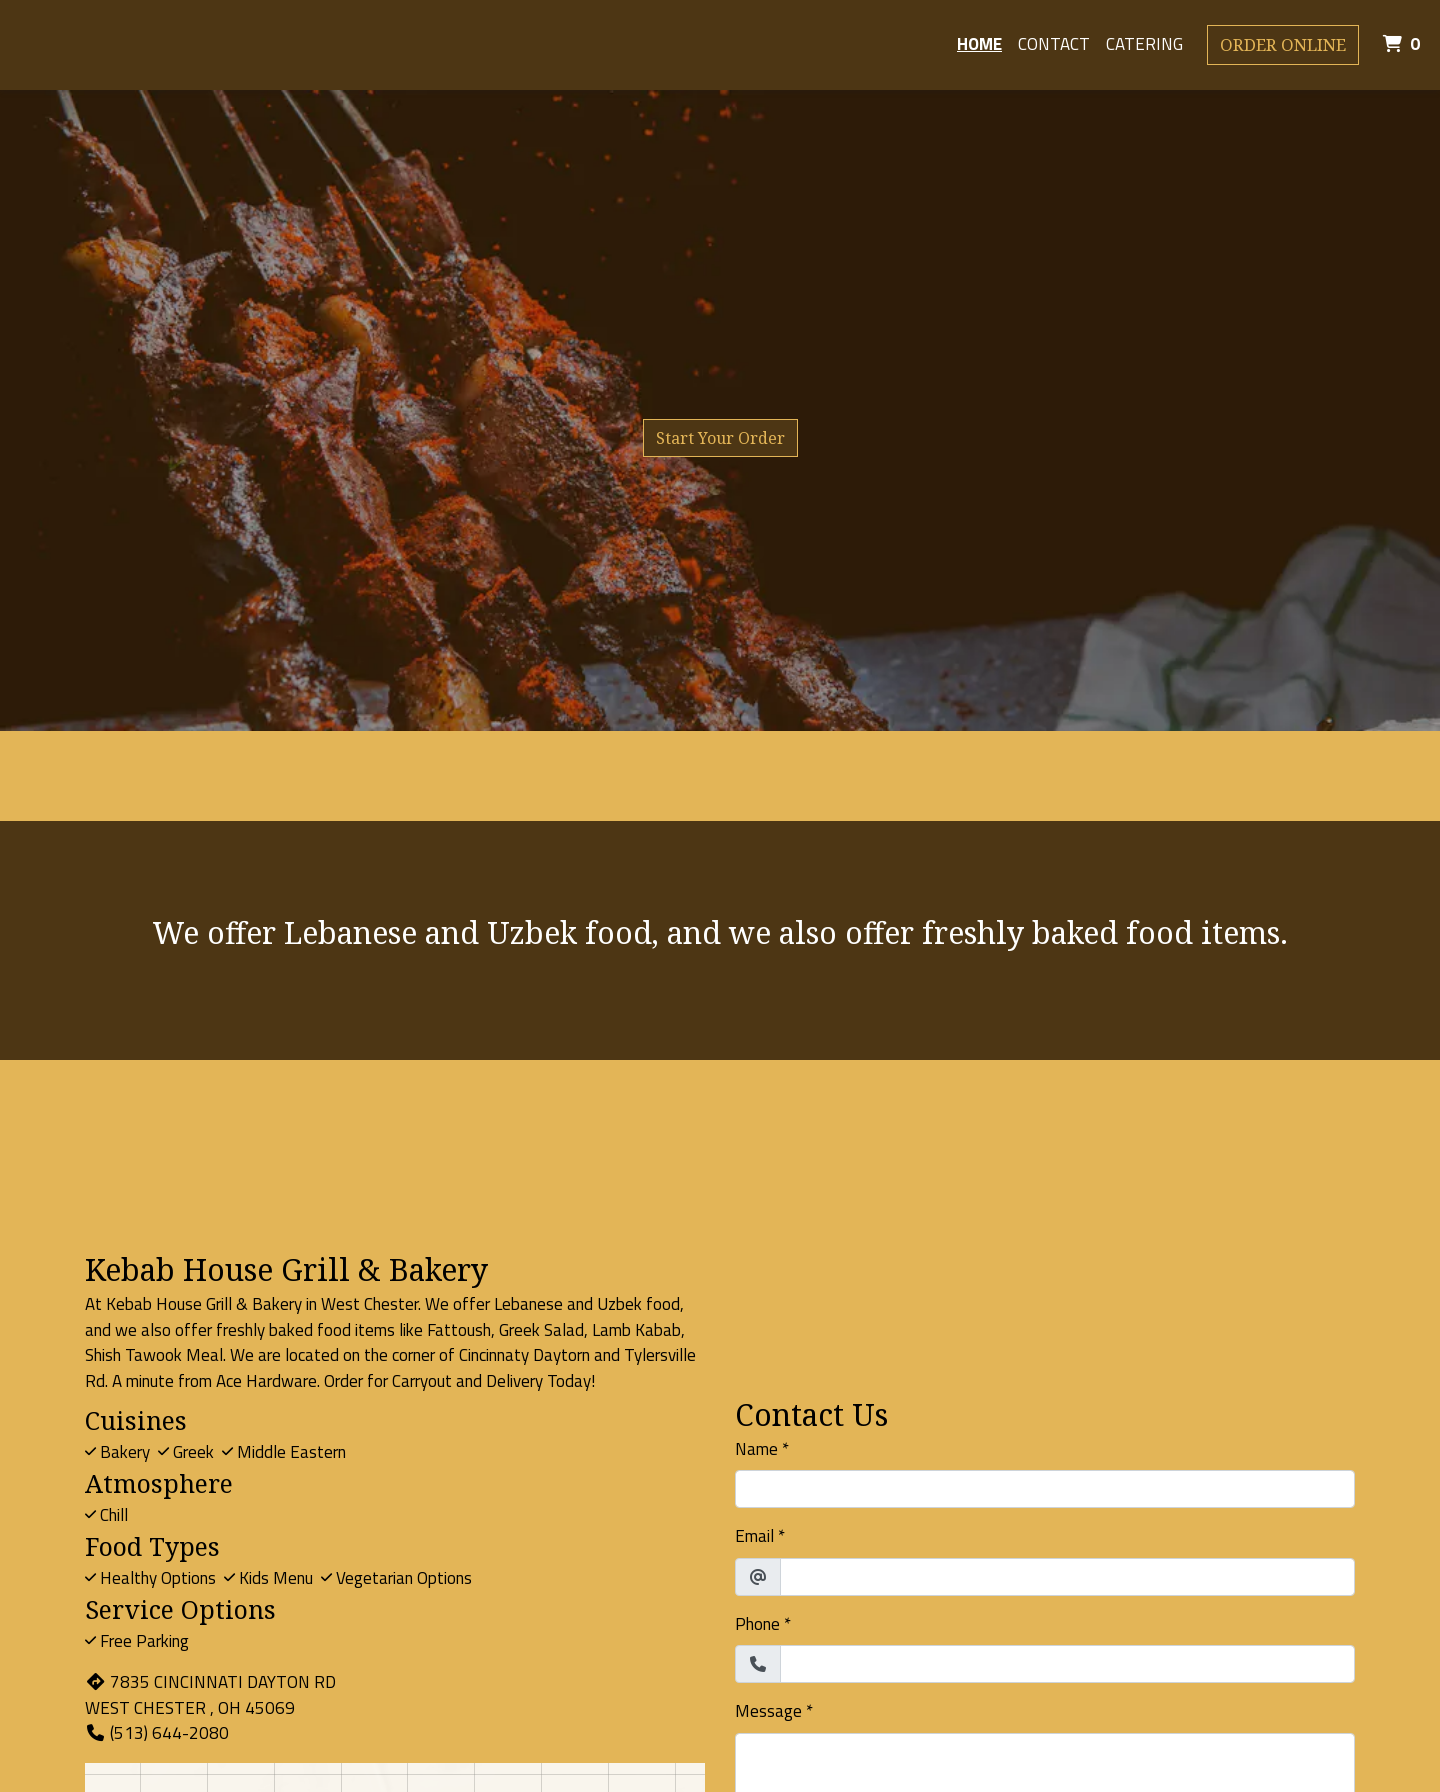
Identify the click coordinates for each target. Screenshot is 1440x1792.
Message (768, 1711)
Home (979, 44)
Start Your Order (720, 438)
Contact (1054, 44)
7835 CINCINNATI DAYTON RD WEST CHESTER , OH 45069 (210, 1695)
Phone (757, 1624)
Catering (1144, 44)
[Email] (1067, 1577)
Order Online (1283, 44)
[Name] (1045, 1489)
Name (756, 1449)
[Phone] (1067, 1664)
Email (754, 1536)
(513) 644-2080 (157, 1733)
